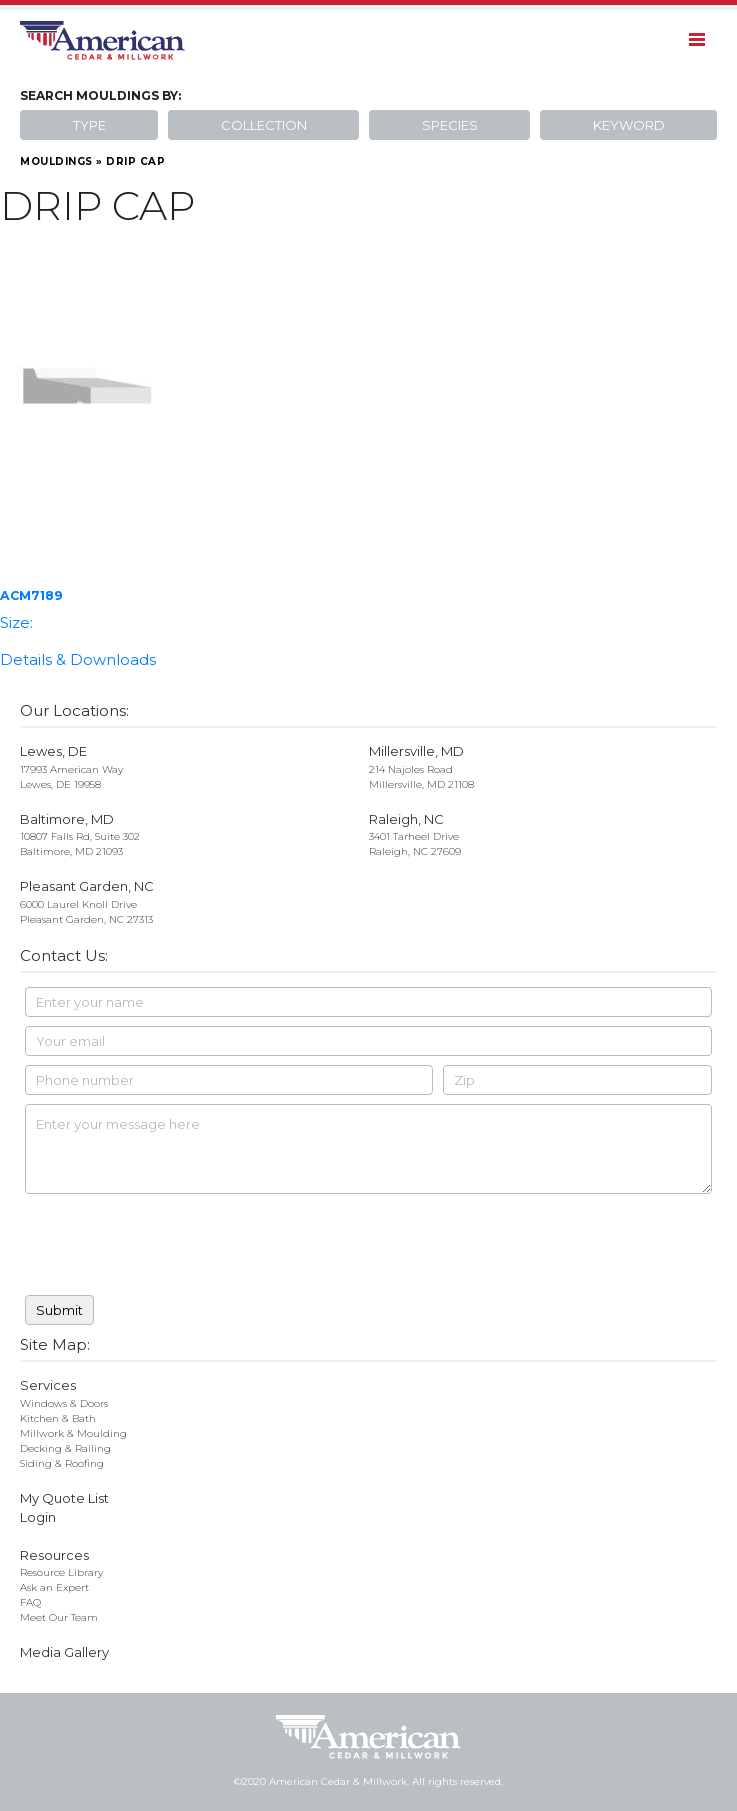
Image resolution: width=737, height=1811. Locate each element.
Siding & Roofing (62, 1463)
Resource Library (61, 1572)
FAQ (30, 1602)
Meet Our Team (59, 1617)
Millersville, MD (416, 751)
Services (48, 1385)
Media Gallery (64, 1652)
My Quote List (64, 1498)
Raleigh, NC (406, 819)
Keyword (629, 125)
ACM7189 (31, 595)
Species (450, 125)
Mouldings (56, 161)
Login (38, 1517)
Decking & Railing (65, 1448)
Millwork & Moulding (73, 1433)
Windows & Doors (64, 1403)
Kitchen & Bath (58, 1418)
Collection (264, 125)
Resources (54, 1555)
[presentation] (177, 1247)
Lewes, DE (53, 751)
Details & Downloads (78, 659)
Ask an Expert (54, 1587)
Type (89, 125)
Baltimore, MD (67, 819)
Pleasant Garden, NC (87, 886)
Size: (16, 622)
